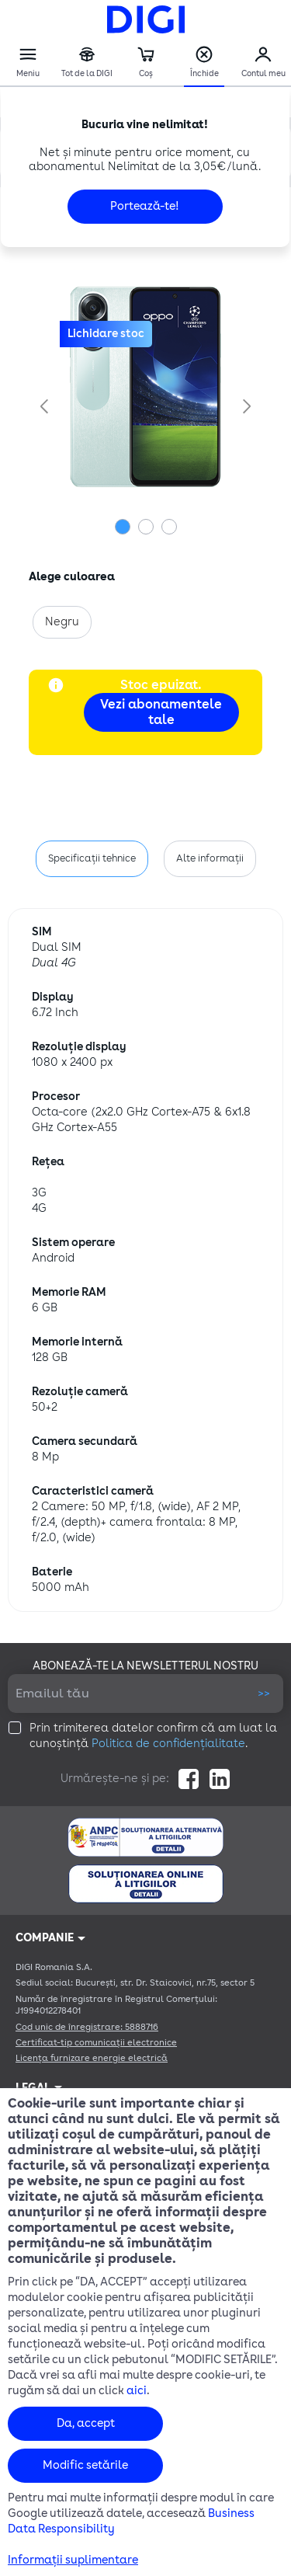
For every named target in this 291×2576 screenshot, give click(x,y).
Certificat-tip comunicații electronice (96, 2043)
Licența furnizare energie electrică (92, 2058)
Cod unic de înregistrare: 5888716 (87, 2027)
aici (136, 2390)
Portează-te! (144, 206)
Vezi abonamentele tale (161, 712)
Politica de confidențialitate (168, 1743)
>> (264, 1693)
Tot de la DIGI (87, 63)
